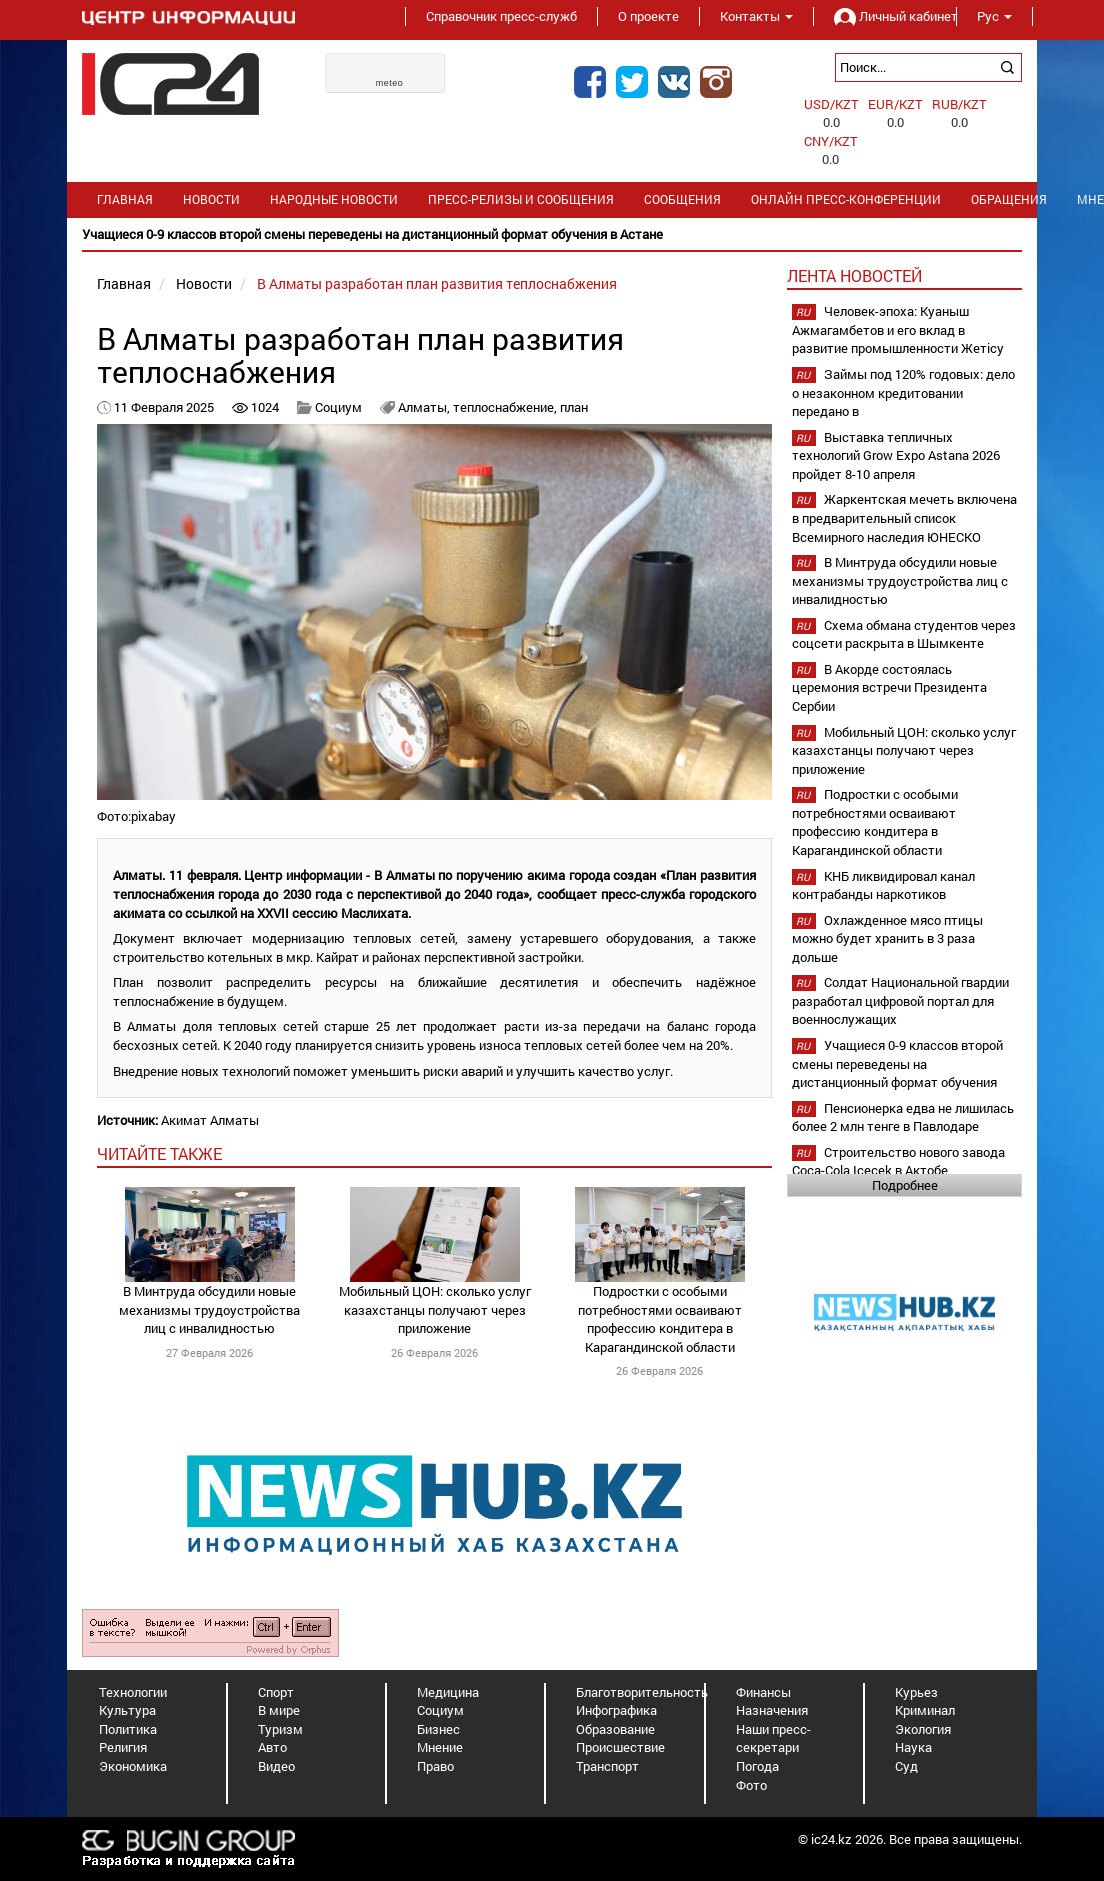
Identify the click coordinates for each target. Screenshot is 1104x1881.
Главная (125, 199)
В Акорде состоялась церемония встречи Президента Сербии (889, 687)
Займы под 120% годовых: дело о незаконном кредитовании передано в (903, 392)
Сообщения (682, 199)
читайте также (159, 1153)
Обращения (1009, 199)
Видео (276, 1766)
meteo (390, 83)
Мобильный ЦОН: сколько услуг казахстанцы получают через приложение (435, 1309)
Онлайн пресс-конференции (846, 199)
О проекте (648, 16)
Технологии (133, 1692)
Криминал (925, 1710)
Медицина (448, 1692)
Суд (906, 1766)
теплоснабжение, (506, 407)
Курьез (916, 1692)
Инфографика (616, 1710)
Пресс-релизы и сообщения (521, 199)
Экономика (133, 1766)
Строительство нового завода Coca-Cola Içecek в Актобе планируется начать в (898, 1170)
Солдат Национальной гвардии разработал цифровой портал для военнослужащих (900, 1000)
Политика (128, 1729)
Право (435, 1766)
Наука (913, 1747)
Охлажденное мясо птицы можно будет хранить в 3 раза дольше (887, 938)
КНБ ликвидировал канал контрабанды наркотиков (883, 885)
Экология (923, 1729)
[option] (552, 234)
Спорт (276, 1692)
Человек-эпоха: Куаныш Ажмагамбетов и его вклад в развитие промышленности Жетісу (898, 329)
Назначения (772, 1710)
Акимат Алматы (210, 1120)
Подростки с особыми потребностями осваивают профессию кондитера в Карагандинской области (660, 1319)
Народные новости (334, 199)
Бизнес (438, 1729)
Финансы (763, 1692)
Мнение (440, 1747)
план (574, 407)
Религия (123, 1747)
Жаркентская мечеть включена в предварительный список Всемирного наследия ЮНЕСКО (904, 517)
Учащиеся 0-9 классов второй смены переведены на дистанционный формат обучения (897, 1063)
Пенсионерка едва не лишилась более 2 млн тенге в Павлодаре (903, 1117)
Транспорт (607, 1766)
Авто (272, 1747)
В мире (279, 1710)
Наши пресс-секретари (773, 1738)
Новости (211, 199)
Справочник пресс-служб (501, 16)
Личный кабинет (885, 16)
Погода (757, 1766)
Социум (338, 407)
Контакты (756, 16)
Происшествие (620, 1747)
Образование (615, 1729)
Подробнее (905, 1185)
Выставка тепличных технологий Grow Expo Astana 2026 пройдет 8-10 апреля (896, 455)
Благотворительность (642, 1692)
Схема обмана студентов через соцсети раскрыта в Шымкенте (904, 634)
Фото (751, 1785)
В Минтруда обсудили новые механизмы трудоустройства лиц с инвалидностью (209, 1309)
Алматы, (425, 407)
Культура (127, 1710)
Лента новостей (854, 275)
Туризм (280, 1729)
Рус (994, 16)
